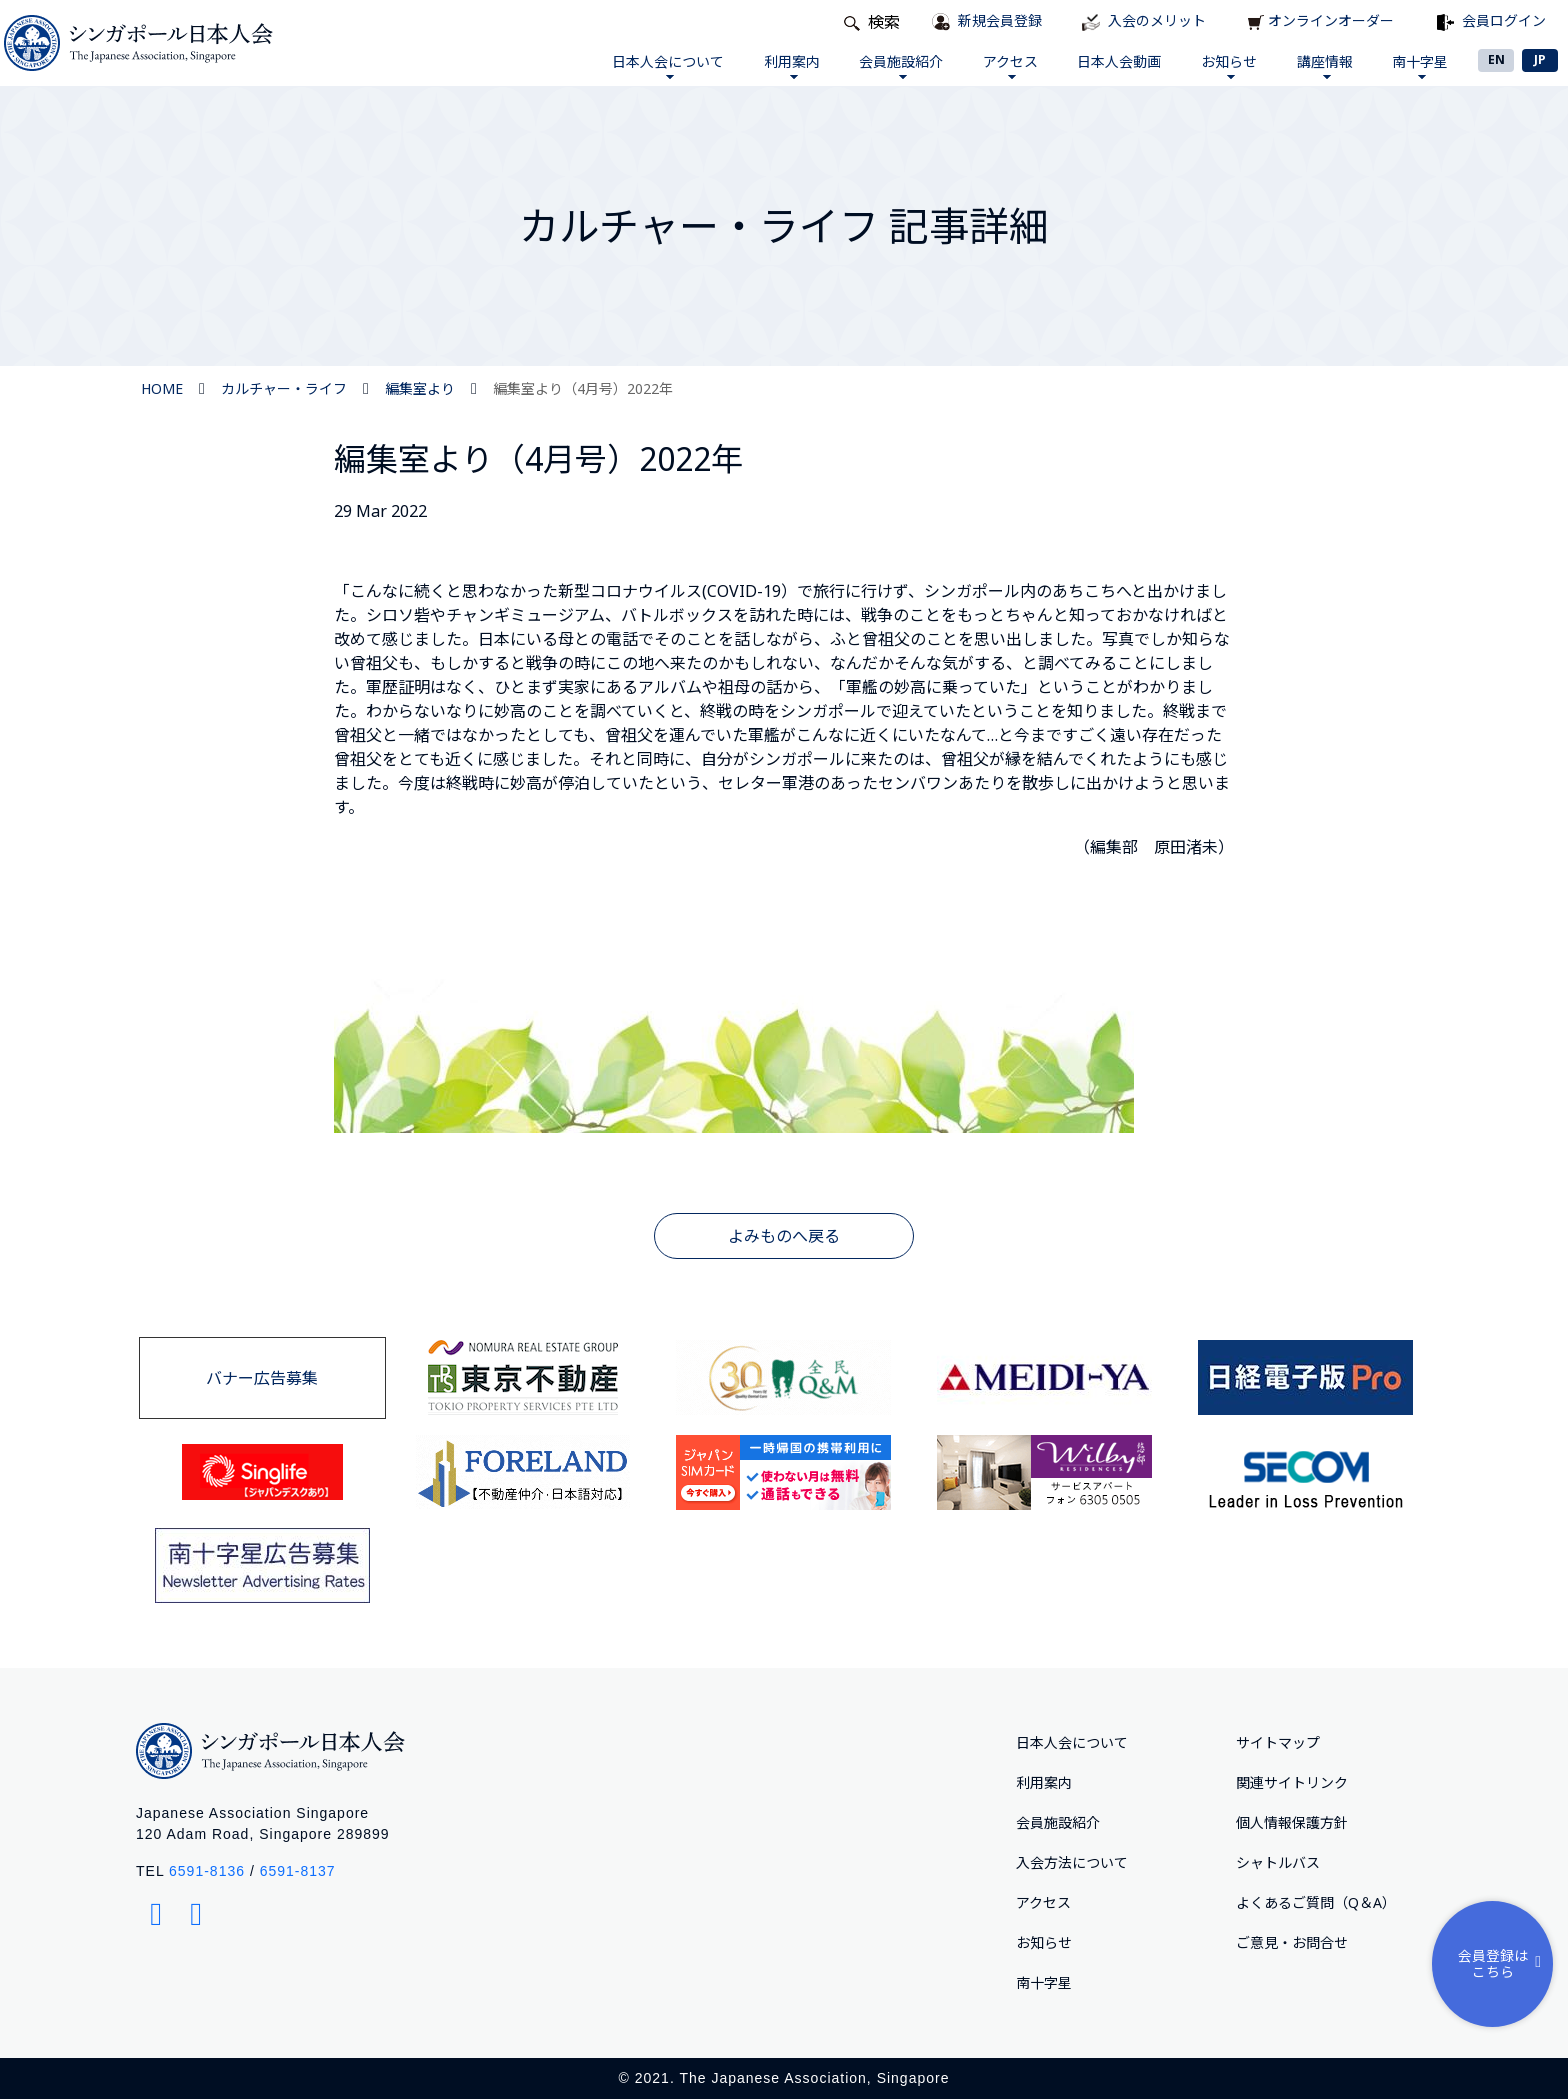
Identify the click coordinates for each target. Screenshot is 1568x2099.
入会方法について (1072, 1862)
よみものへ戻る (784, 1236)
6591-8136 (207, 1871)
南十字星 (1418, 65)
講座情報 (1319, 65)
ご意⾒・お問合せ (1292, 1942)
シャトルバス (1278, 1862)
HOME (162, 388)
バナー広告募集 (262, 1378)
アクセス (994, 65)
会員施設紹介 (881, 65)
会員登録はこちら (1501, 1961)
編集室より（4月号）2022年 (583, 388)
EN (1496, 59)
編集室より (420, 388)
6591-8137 (298, 1871)
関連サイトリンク (1292, 1782)
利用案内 (768, 65)
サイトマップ (1278, 1742)
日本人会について (641, 65)
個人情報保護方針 (1292, 1822)
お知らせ (1220, 65)
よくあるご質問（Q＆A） (1316, 1902)
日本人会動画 (1107, 61)
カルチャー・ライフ (284, 388)
